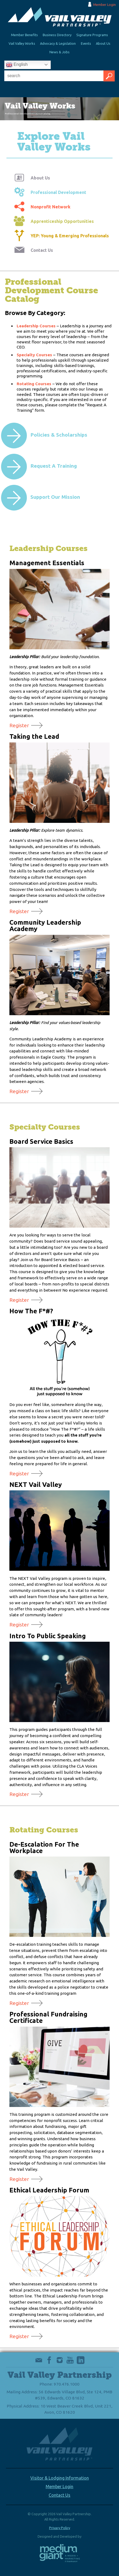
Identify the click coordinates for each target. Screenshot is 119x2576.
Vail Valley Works (22, 43)
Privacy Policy (59, 2528)
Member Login (104, 4)
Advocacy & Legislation (58, 43)
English (17, 65)
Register (19, 725)
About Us (103, 43)
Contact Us (59, 2495)
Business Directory (57, 35)
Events (86, 43)
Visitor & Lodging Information (59, 2478)
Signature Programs (92, 35)
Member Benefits (24, 35)
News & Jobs (59, 52)
